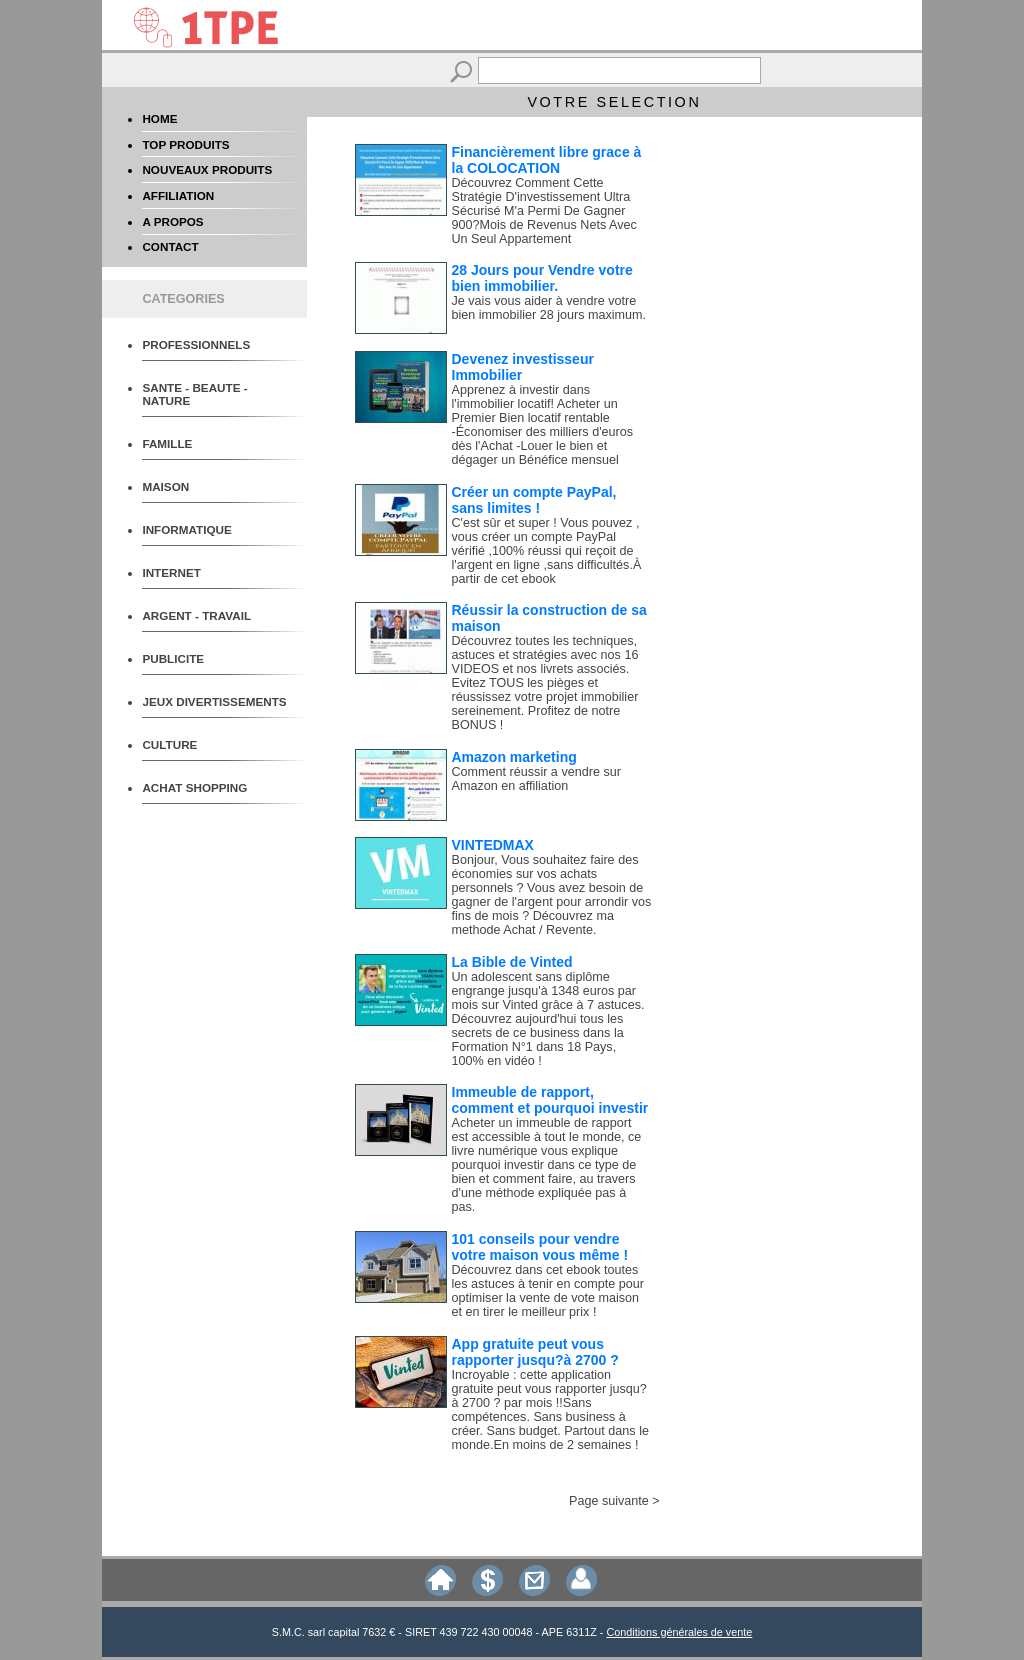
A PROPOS (172, 221)
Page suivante (609, 1501)
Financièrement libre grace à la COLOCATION (547, 160)
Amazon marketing (514, 757)
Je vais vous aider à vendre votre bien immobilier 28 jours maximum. (549, 308)
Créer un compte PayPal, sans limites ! (534, 500)
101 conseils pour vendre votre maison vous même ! (540, 1247)
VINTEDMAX (493, 845)
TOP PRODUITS (185, 144)
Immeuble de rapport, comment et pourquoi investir (550, 1100)
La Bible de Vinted (512, 962)
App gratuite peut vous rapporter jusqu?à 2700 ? (535, 1352)
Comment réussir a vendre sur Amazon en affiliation (536, 779)
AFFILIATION (178, 195)
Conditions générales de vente (679, 1632)
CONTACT (170, 246)
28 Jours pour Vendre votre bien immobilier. (542, 278)
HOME (159, 118)
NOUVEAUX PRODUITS (207, 169)
